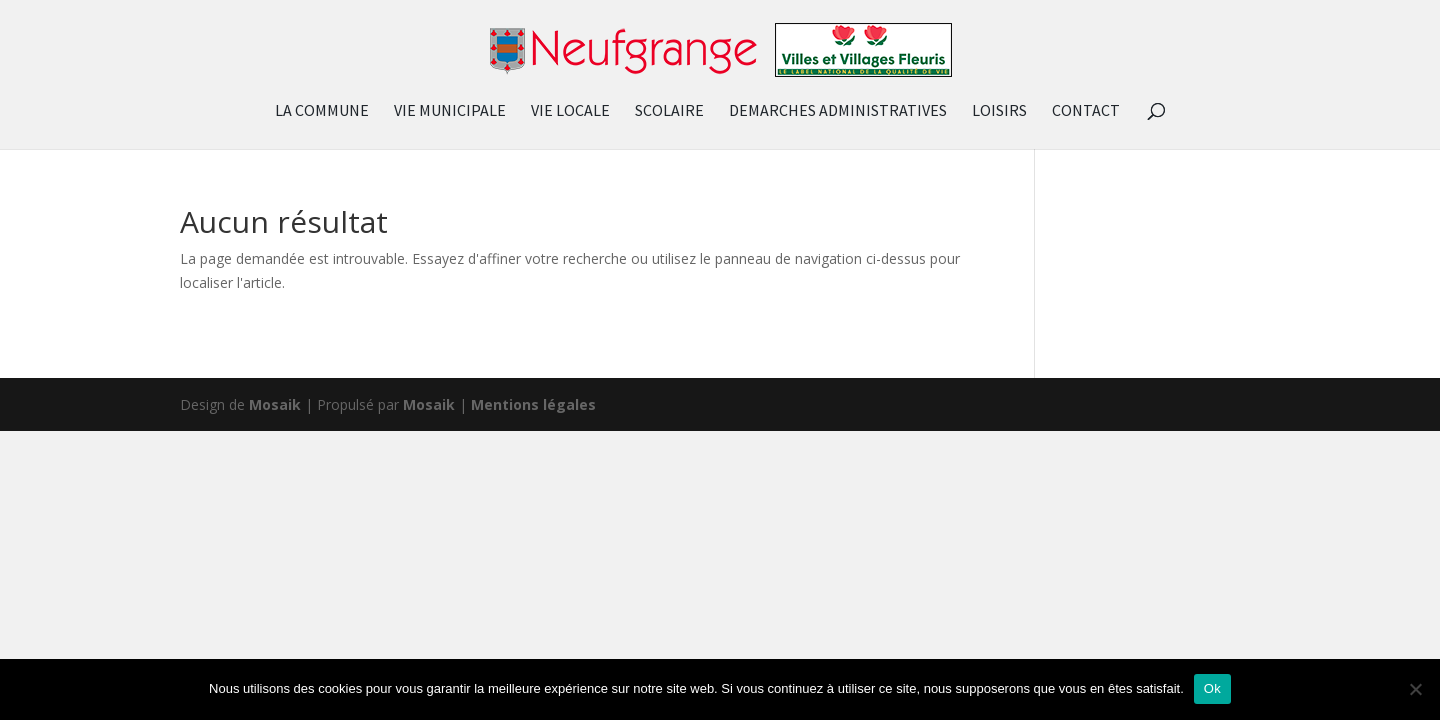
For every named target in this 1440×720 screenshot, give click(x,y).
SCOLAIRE (669, 111)
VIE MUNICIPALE (450, 111)
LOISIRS (999, 111)
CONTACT (1086, 111)
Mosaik (275, 404)
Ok (1212, 688)
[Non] (1415, 689)
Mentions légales (533, 404)
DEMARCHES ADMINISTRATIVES (838, 111)
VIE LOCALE (570, 111)
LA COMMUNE (322, 111)
